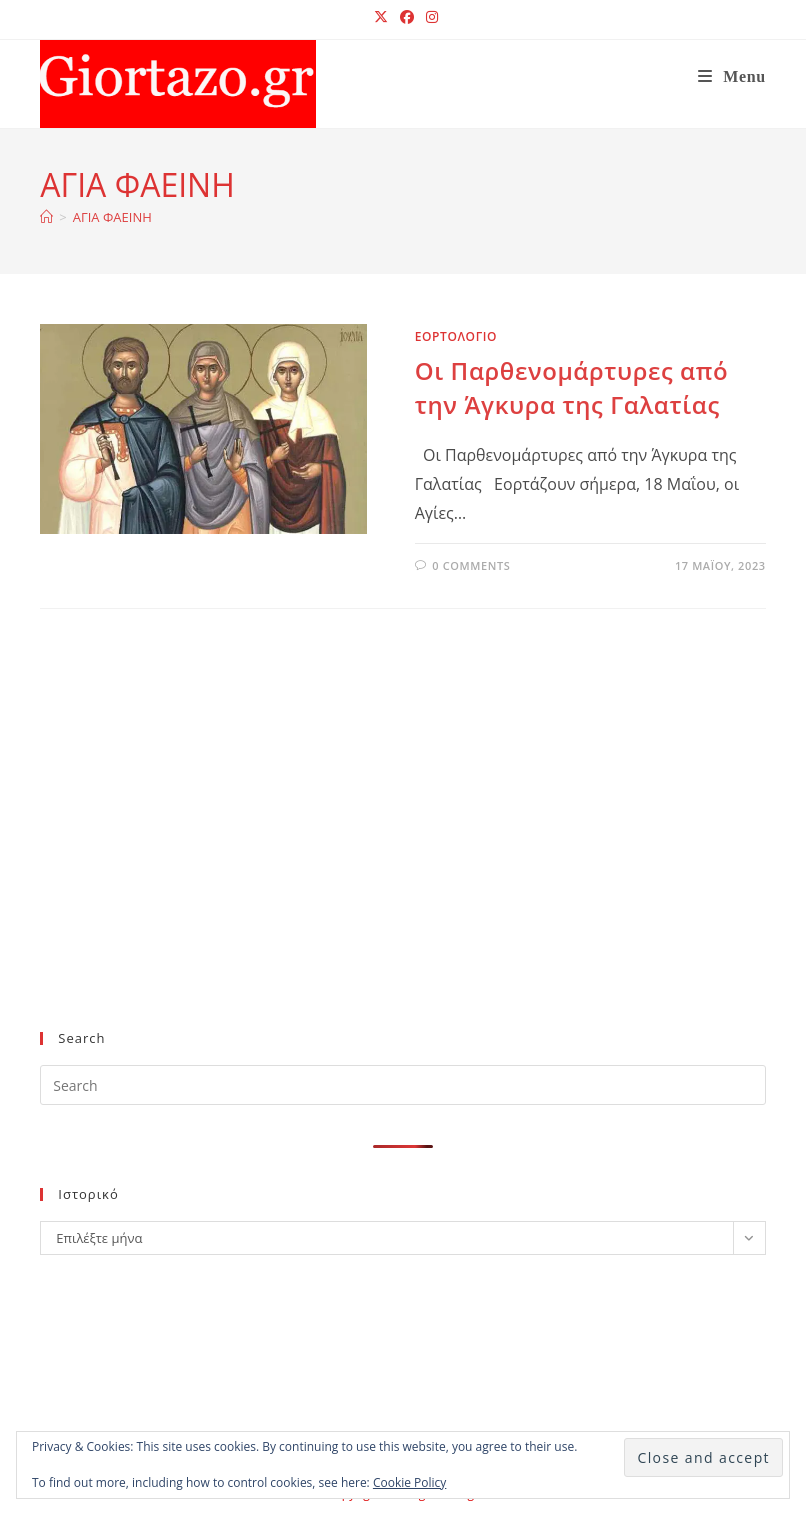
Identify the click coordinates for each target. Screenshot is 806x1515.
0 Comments (471, 565)
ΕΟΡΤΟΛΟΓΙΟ (456, 336)
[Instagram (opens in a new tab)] (429, 17)
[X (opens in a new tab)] (381, 17)
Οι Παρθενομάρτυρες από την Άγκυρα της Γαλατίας (572, 387)
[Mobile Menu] (732, 76)
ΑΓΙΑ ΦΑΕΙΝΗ (112, 217)
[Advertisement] (385, 852)
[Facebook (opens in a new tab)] (407, 17)
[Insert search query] (402, 1085)
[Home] (46, 217)
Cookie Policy (409, 1482)
